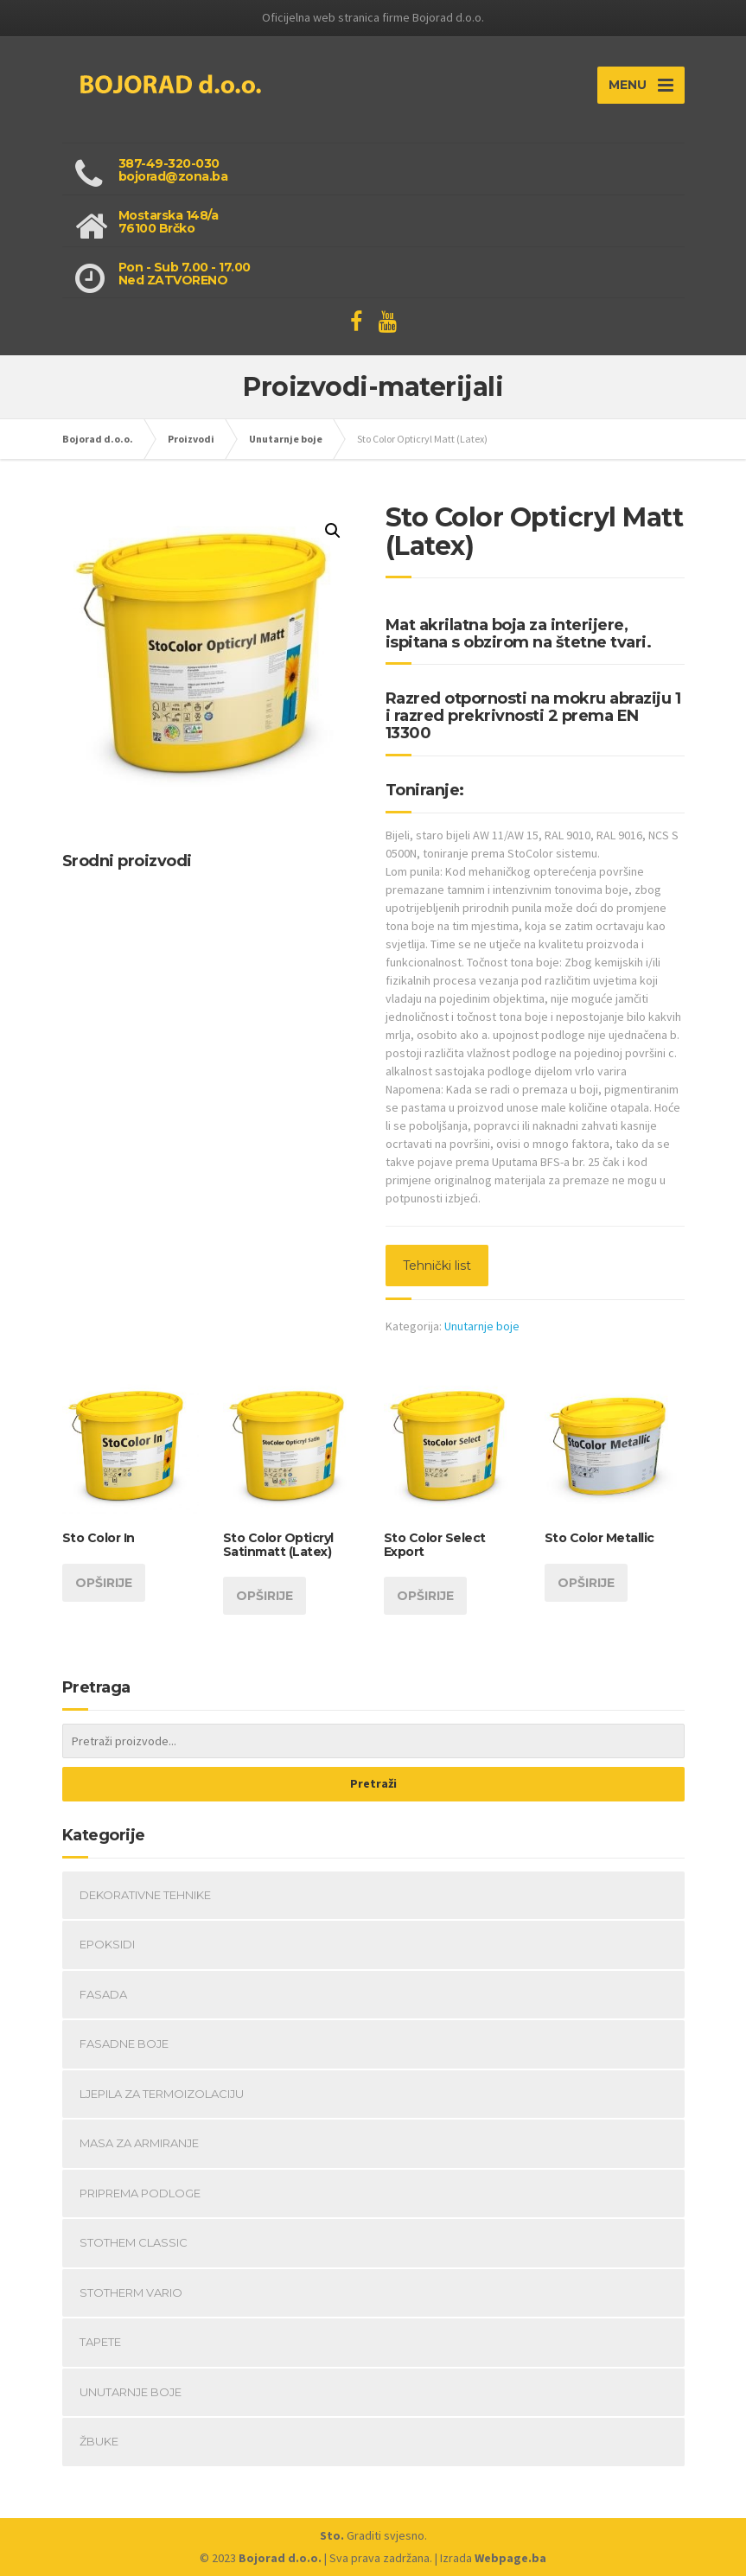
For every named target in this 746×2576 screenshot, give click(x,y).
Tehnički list (437, 1265)
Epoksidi (107, 1944)
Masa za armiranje (139, 2143)
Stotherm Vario (131, 2292)
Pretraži (373, 1783)
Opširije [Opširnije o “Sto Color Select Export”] (425, 1596)
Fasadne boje (124, 2043)
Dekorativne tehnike (145, 1895)
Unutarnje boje (482, 1326)
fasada (103, 1994)
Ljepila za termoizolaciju (162, 2094)
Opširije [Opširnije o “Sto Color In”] (103, 1583)
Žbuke (99, 2441)
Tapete (100, 2342)
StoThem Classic (134, 2242)
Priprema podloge (140, 2193)
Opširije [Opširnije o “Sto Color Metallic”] (586, 1583)
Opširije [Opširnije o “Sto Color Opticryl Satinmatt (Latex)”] (264, 1596)
